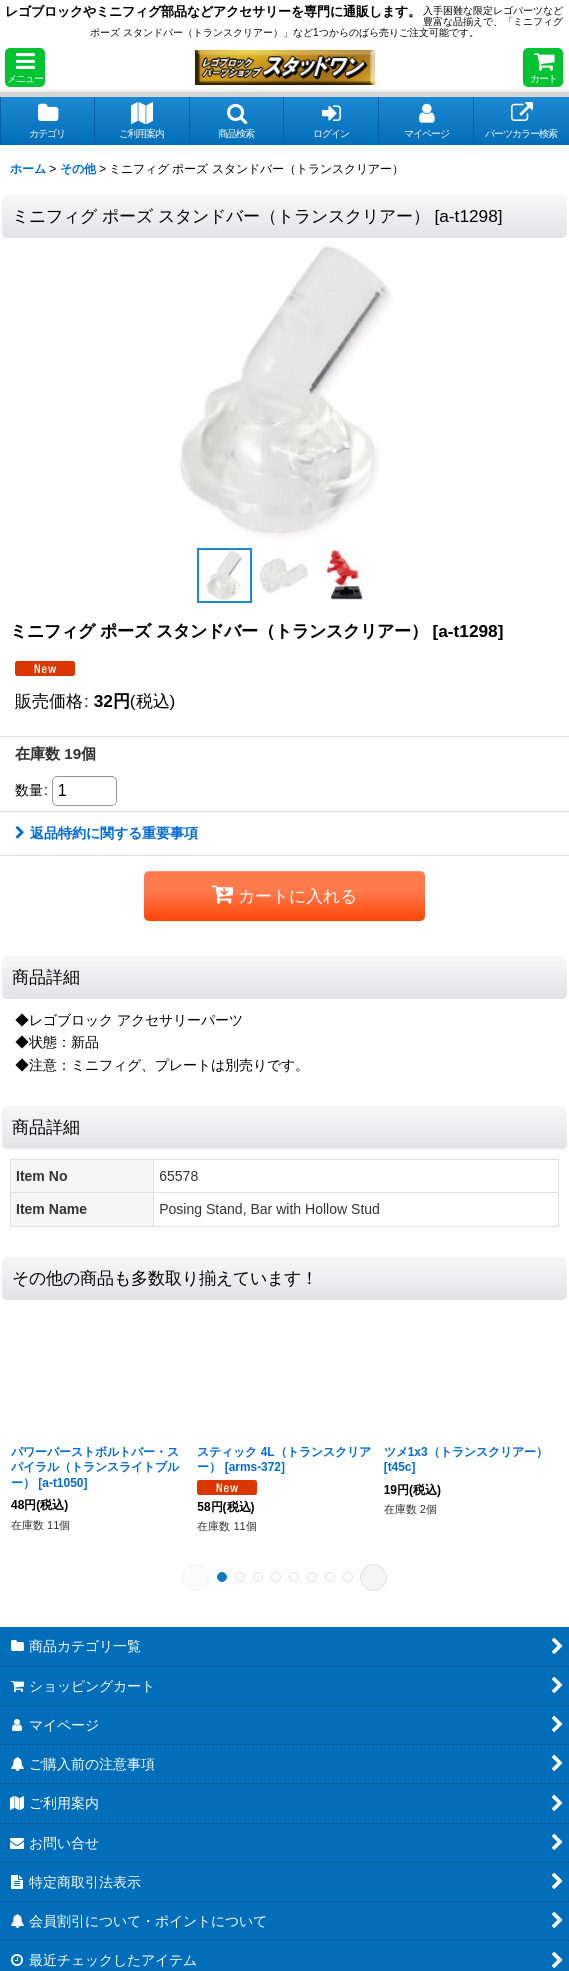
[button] (25, 67)
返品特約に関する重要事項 (106, 833)
